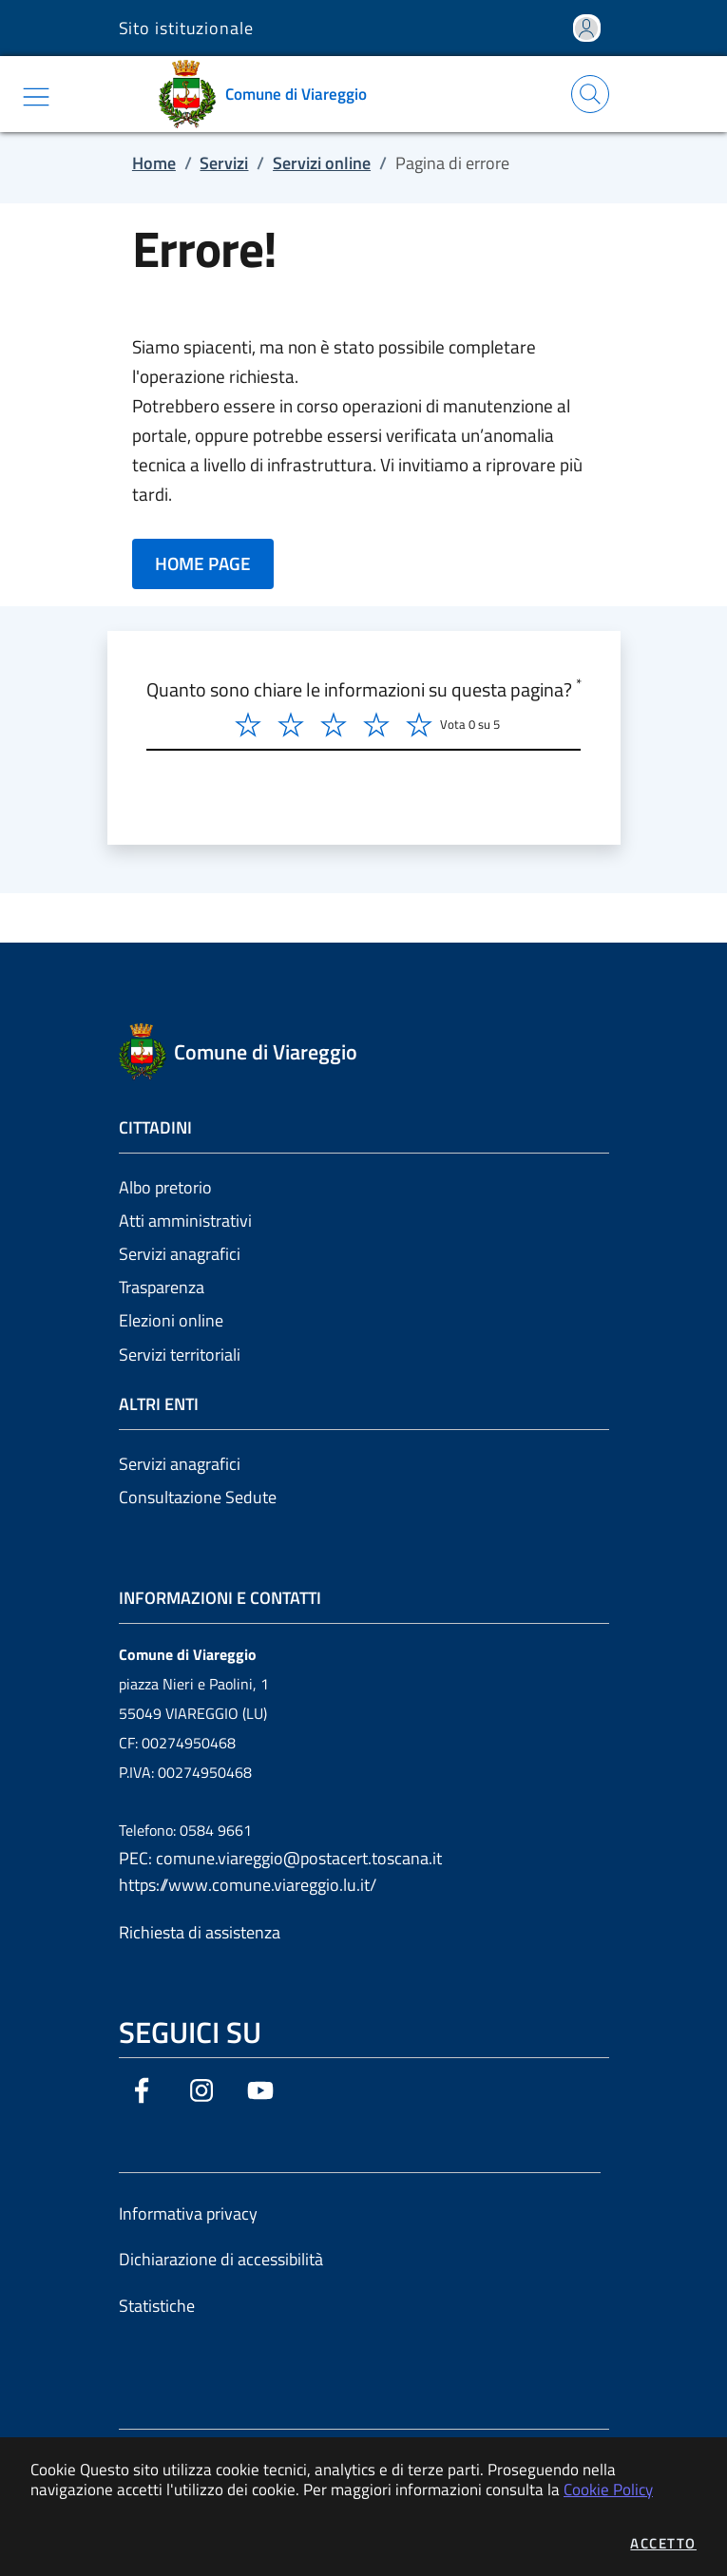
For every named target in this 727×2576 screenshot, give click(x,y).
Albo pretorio (165, 1187)
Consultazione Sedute (198, 1497)
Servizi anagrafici (179, 1254)
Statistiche (157, 2305)
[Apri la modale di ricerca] (590, 94)
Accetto (663, 2543)
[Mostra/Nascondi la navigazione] (36, 97)
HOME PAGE (203, 563)
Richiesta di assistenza (199, 1932)
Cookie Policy (608, 2489)
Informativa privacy (188, 2213)
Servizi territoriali (179, 1354)
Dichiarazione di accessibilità (221, 2259)
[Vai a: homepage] (269, 94)
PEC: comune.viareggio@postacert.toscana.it (280, 1858)
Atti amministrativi (185, 1220)
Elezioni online (171, 1320)
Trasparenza (161, 1287)
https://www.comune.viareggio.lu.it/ (247, 1885)
